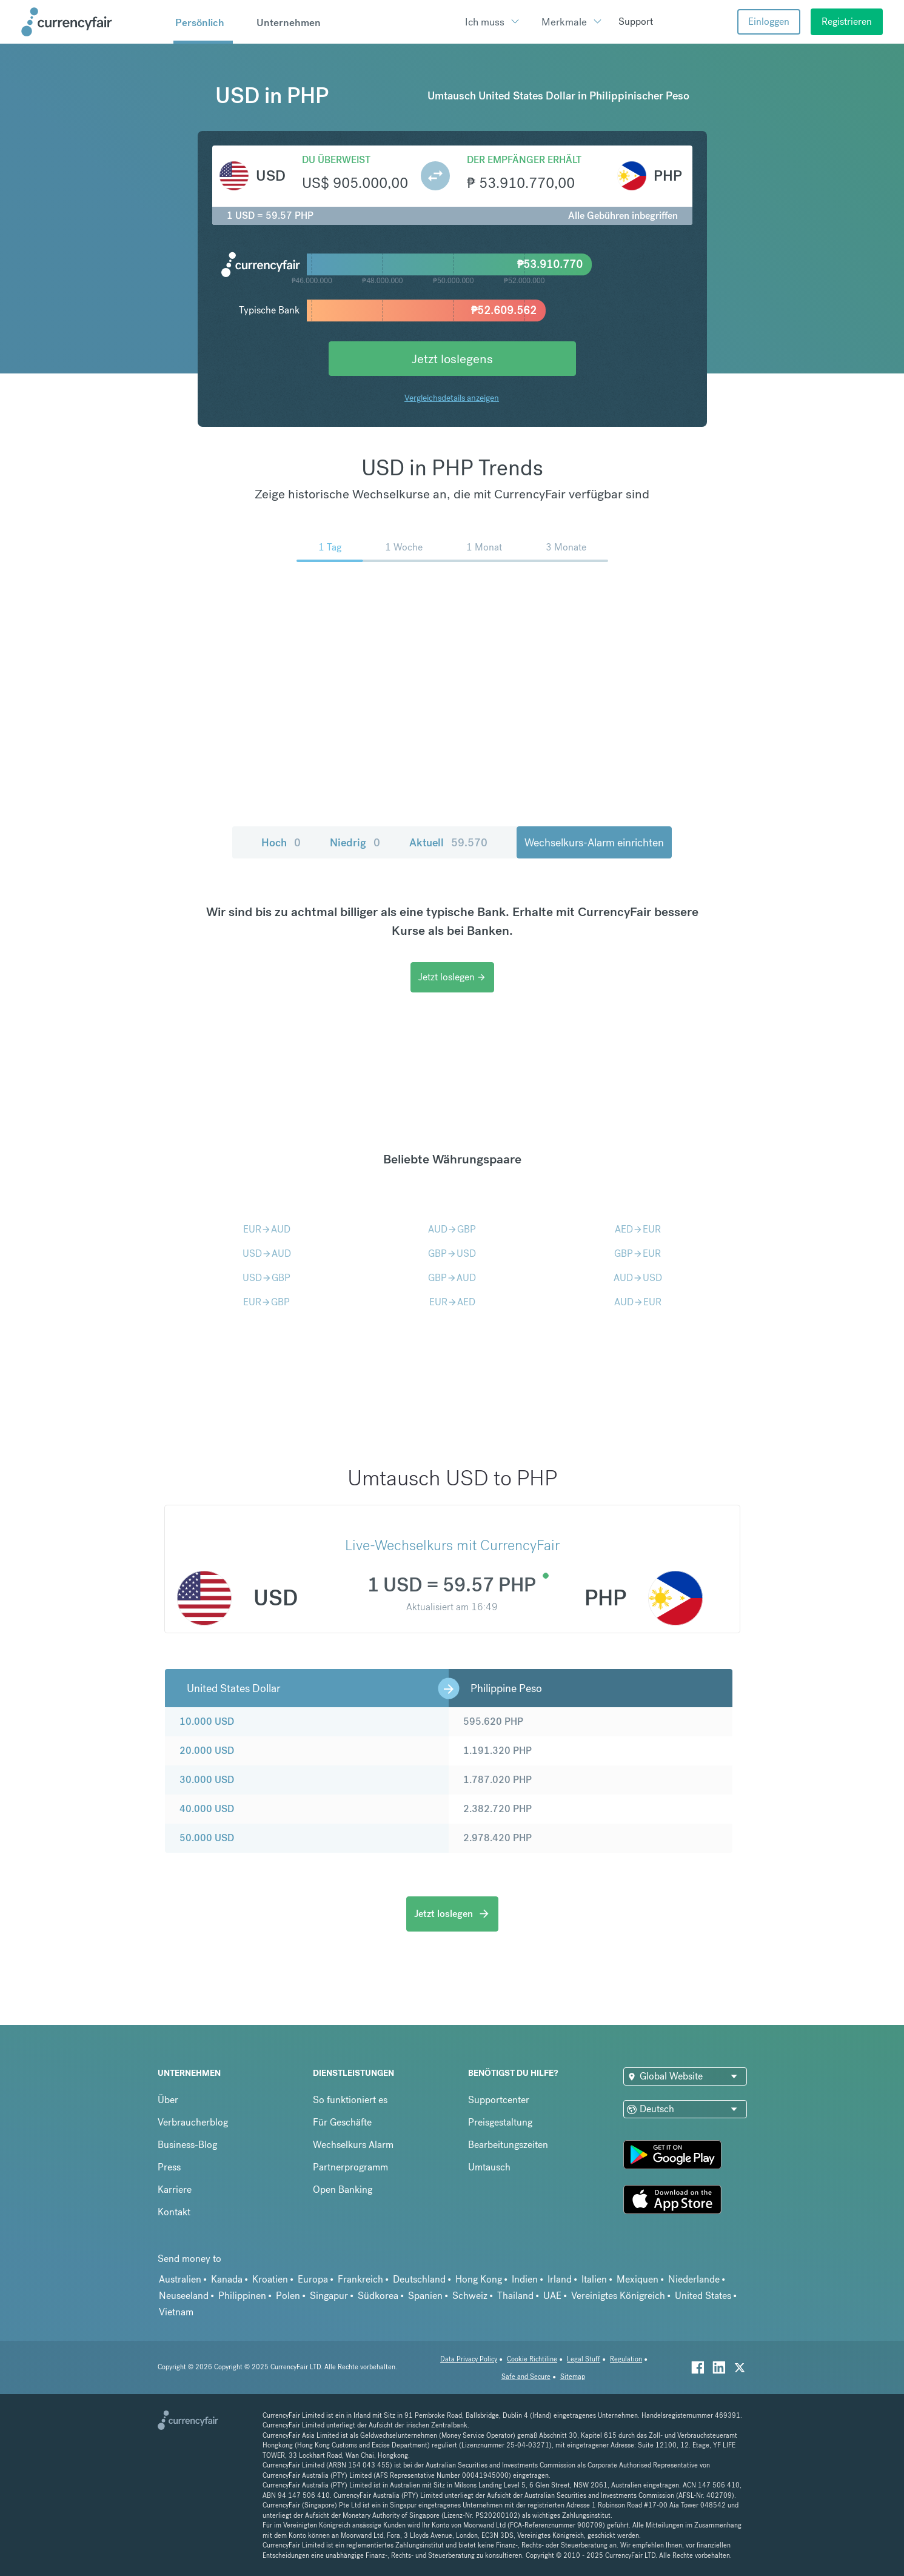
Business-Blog (187, 2144)
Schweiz (469, 2295)
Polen (288, 2295)
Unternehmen (288, 22)
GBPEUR (637, 1253)
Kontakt (174, 2212)
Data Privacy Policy (468, 2359)
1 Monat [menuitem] (484, 547)
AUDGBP (452, 1229)
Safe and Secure (526, 2377)
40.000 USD (206, 1808)
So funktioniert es (350, 2099)
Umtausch (489, 2167)
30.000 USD (206, 1779)
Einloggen (768, 21)
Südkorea (378, 2295)
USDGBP (266, 1277)
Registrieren (847, 21)
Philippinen (242, 2295)
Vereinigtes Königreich (618, 2295)
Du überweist (336, 159)
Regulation (626, 2359)
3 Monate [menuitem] (566, 547)
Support (635, 21)
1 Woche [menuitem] (404, 547)
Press (169, 2167)
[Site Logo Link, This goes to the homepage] (93, 21)
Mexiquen (637, 2279)
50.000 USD (206, 1838)
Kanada (227, 2279)
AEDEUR (638, 1229)
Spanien (425, 2295)
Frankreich (360, 2279)
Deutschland (419, 2279)
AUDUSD (638, 1277)
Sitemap (572, 2377)
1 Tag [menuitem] (329, 547)
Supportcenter (498, 2099)
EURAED (452, 1302)
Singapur (329, 2295)
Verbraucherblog (193, 2122)
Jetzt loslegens (452, 358)
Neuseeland (184, 2295)
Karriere (175, 2189)
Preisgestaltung (500, 2122)
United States (703, 2295)
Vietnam (176, 2312)
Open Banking (342, 2189)
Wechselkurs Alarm (353, 2144)
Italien (594, 2279)
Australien (180, 2279)
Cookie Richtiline (532, 2359)
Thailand (515, 2295)
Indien (525, 2279)
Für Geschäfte (342, 2122)
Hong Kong (478, 2279)
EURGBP (266, 1302)
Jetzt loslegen (452, 977)
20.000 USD (206, 1750)
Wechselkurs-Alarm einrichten (594, 842)
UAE (552, 2295)
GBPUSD (452, 1253)
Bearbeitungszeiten (508, 2144)
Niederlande (694, 2279)
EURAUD (266, 1229)
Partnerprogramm (350, 2167)
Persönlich (199, 22)
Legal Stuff (583, 2359)
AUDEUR (637, 1302)
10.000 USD (206, 1721)
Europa (313, 2279)
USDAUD (267, 1253)
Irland (559, 2279)
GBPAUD (452, 1277)
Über (168, 2099)
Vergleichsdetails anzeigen (451, 397)
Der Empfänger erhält (524, 159)
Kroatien (270, 2279)
